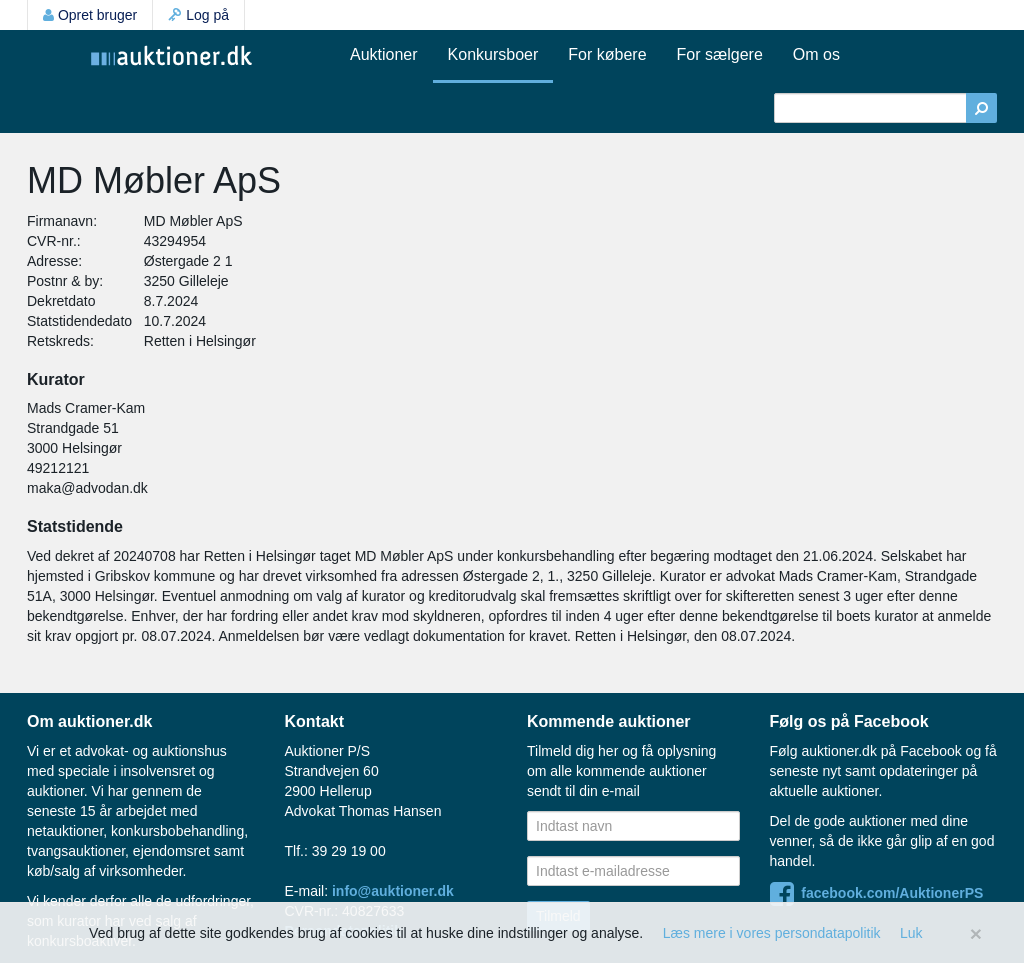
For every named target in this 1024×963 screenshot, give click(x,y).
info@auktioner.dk (393, 891)
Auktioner (384, 54)
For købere (607, 54)
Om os (816, 54)
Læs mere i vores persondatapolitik (772, 933)
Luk (911, 933)
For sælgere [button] (720, 54)
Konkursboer (493, 54)
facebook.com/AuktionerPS (877, 893)
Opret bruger (90, 15)
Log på (198, 15)
